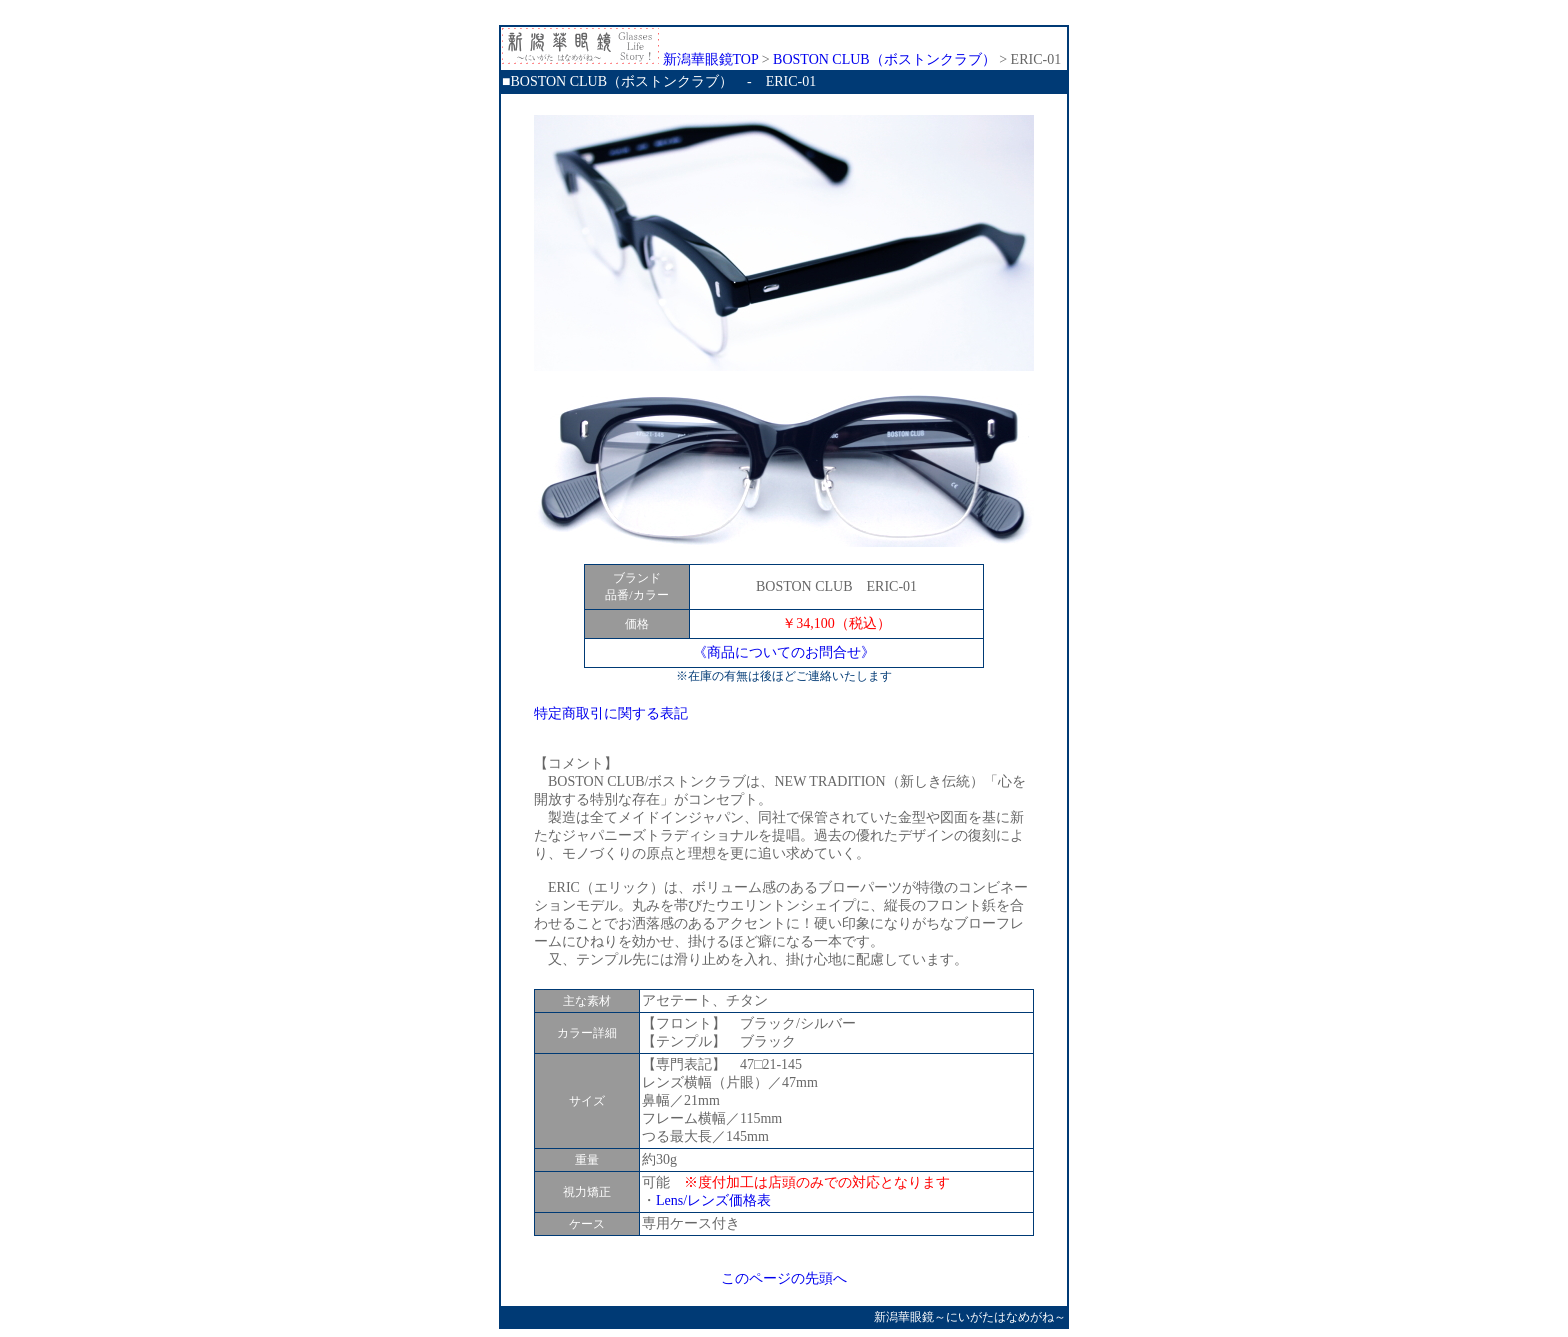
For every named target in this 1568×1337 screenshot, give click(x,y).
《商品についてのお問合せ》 (784, 652)
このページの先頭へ (784, 1278)
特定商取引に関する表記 (611, 713)
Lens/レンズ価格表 (713, 1200)
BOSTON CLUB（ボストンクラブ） (884, 59)
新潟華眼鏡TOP (630, 59)
